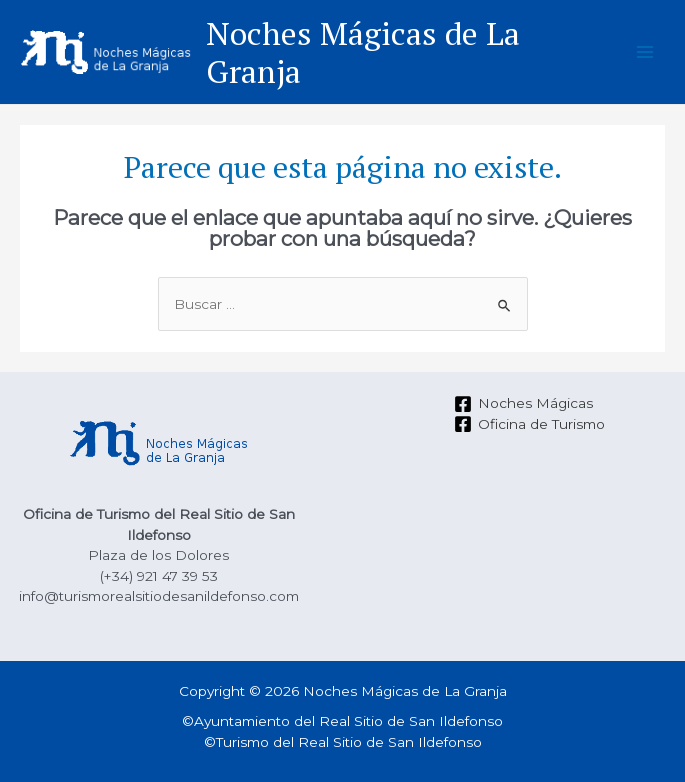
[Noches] (523, 404)
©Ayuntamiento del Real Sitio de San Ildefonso (342, 721)
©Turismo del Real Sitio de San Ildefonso (343, 742)
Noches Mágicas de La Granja (363, 52)
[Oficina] (529, 424)
